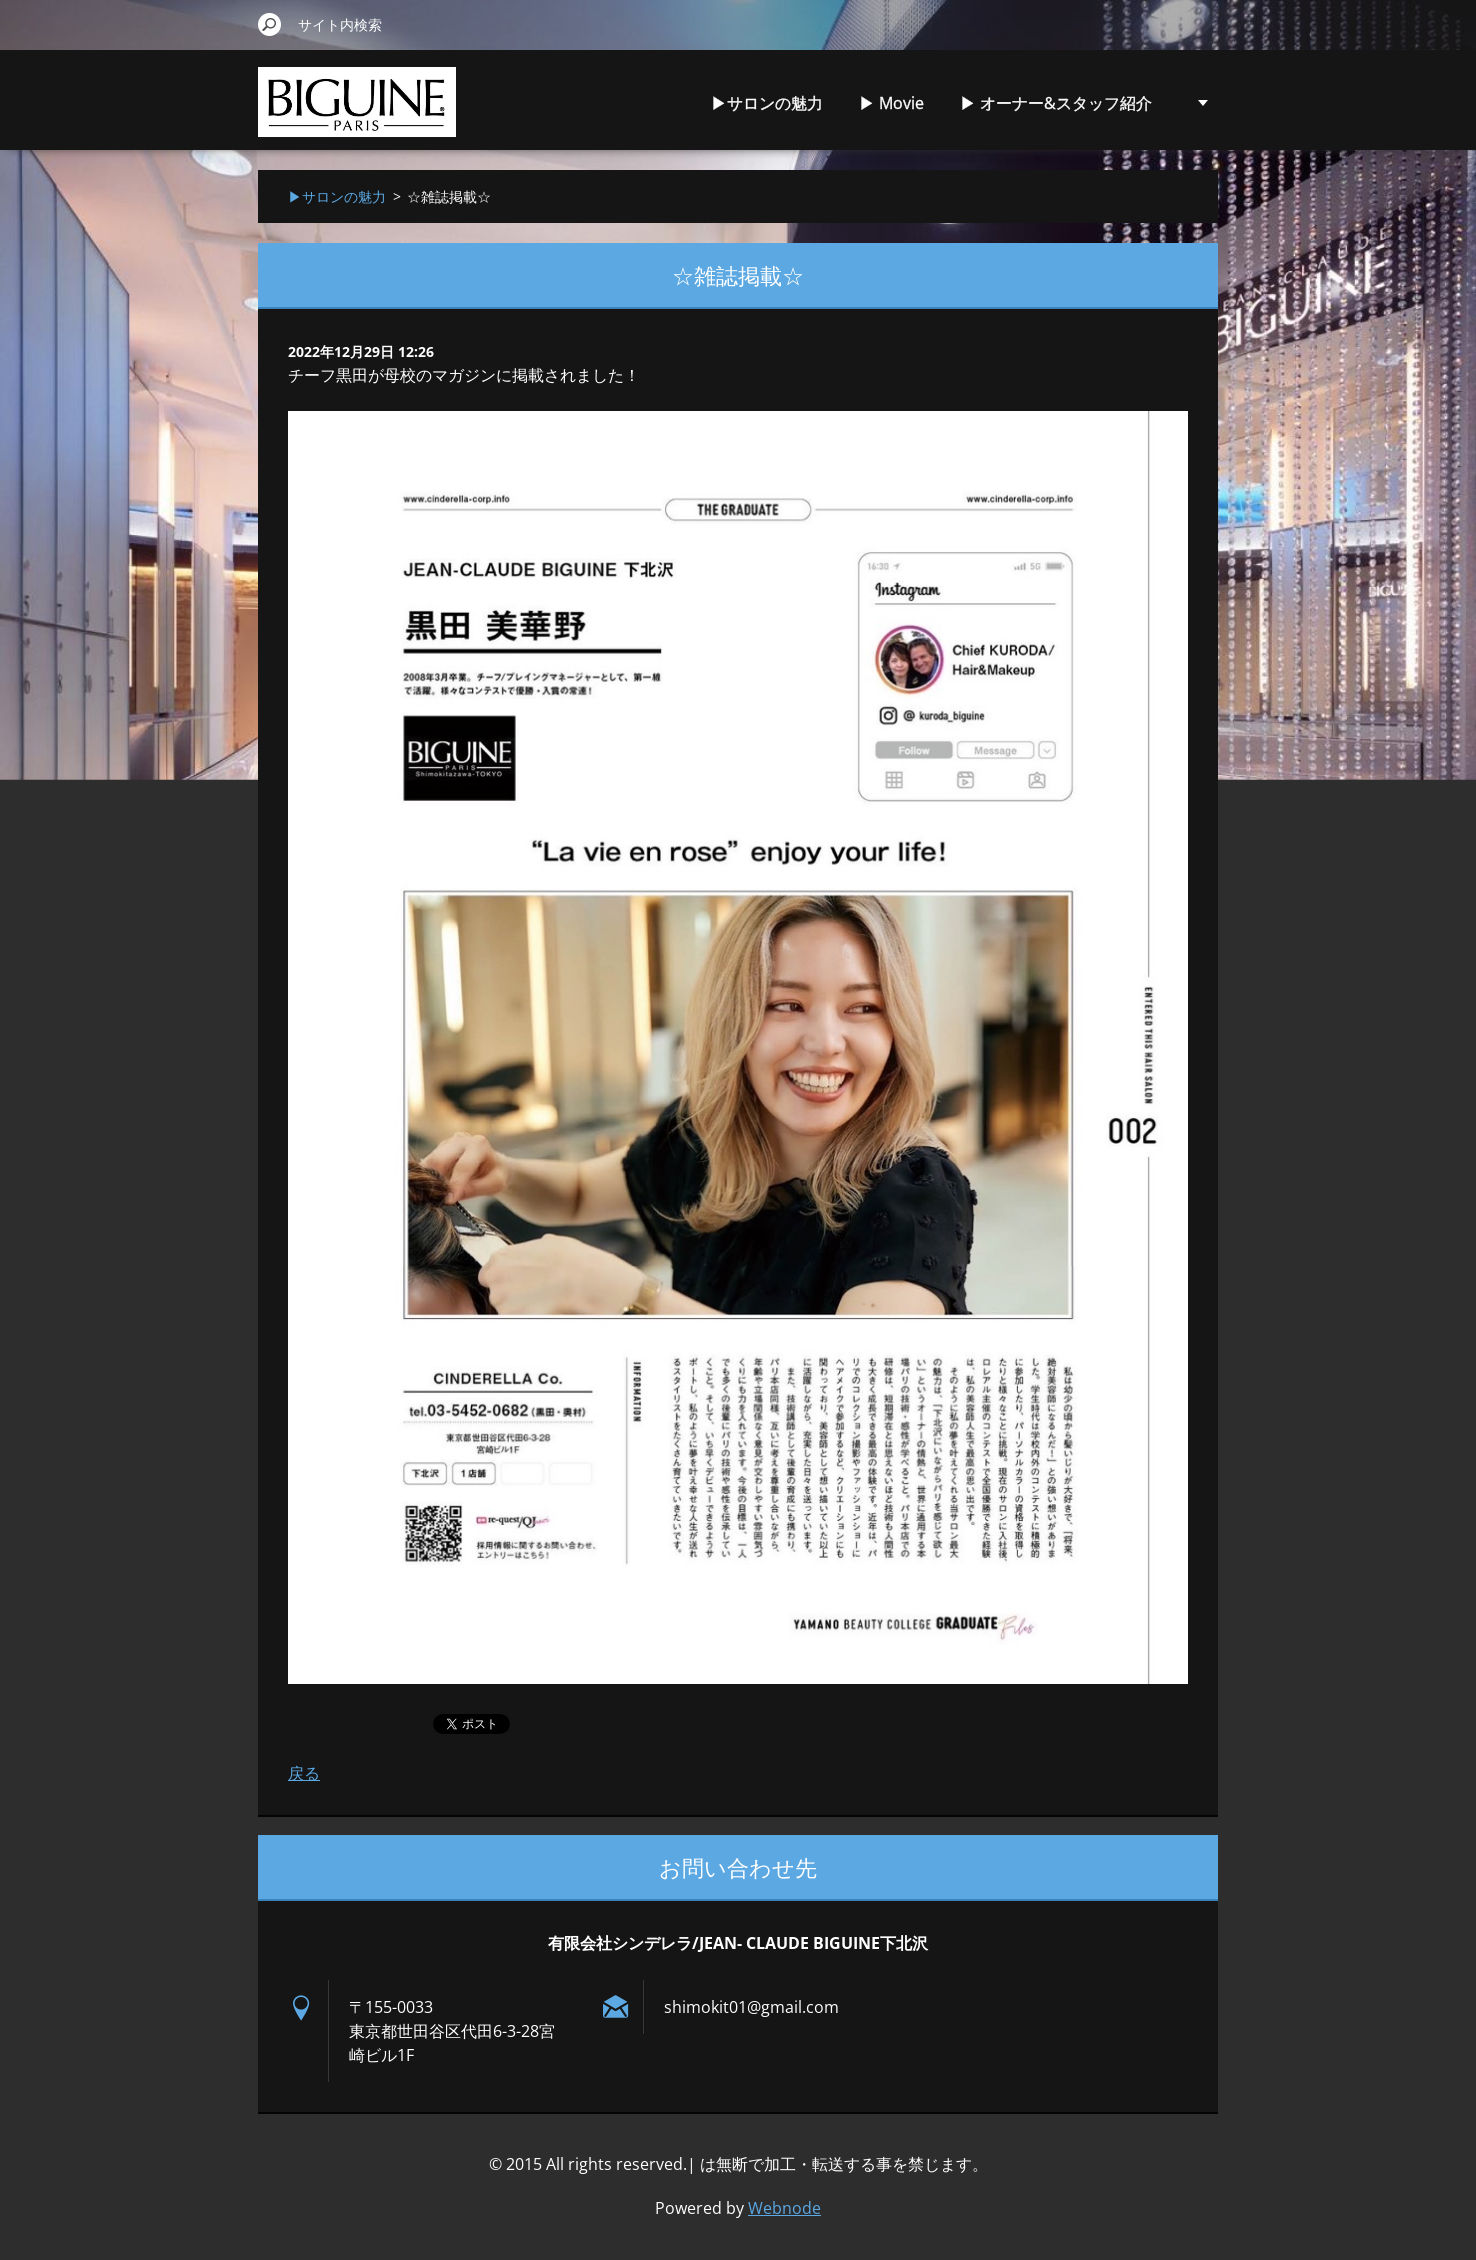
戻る (304, 1773)
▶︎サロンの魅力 (767, 103)
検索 (270, 24)
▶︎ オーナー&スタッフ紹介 (1056, 103)
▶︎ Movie (891, 103)
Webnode (784, 2208)
